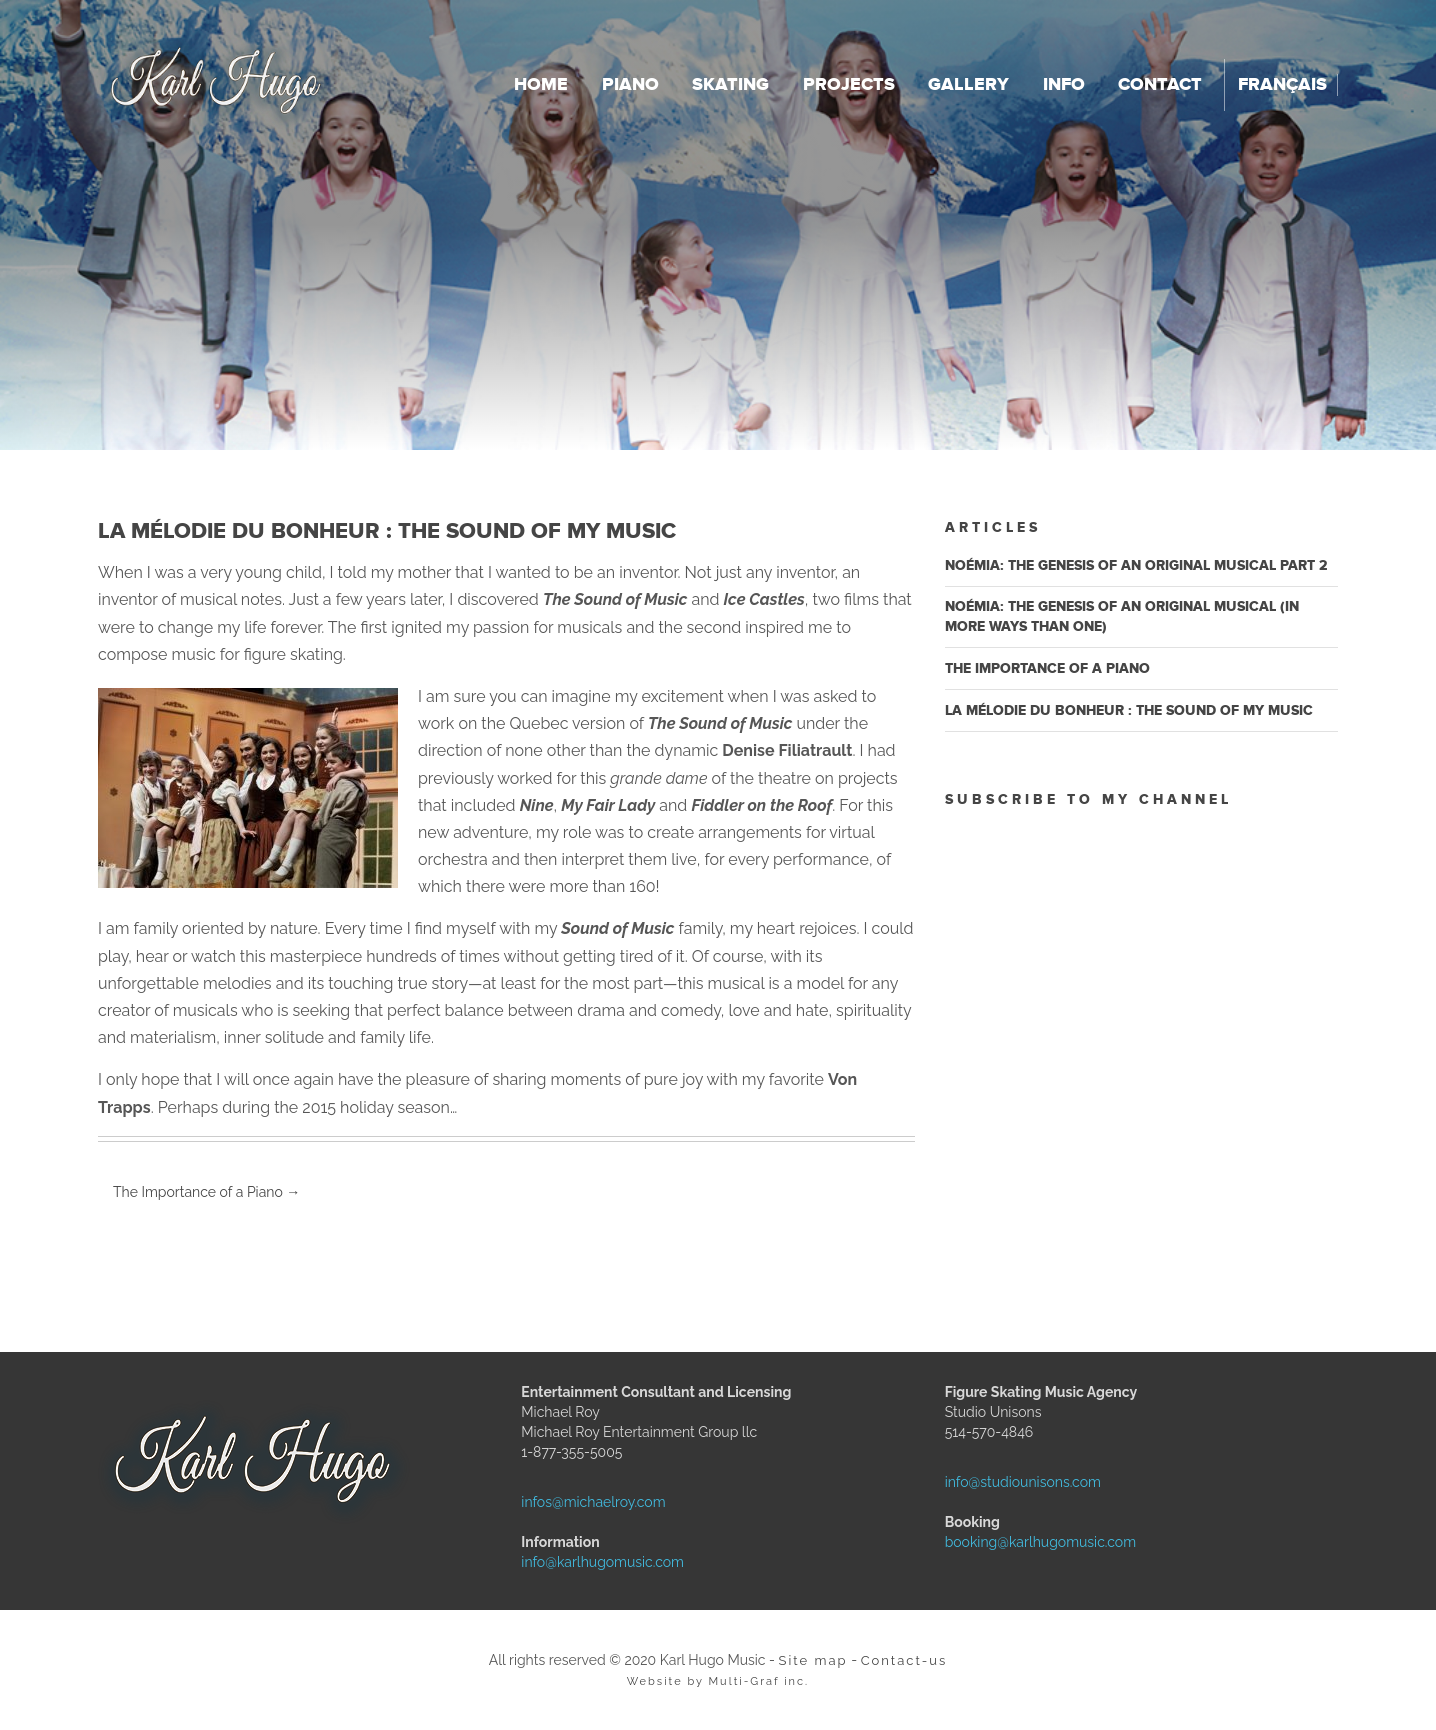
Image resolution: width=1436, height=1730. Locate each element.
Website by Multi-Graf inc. (718, 1681)
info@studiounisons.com (990, 1482)
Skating (730, 85)
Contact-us (904, 1660)
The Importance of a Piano (206, 1192)
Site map (813, 1660)
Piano (630, 85)
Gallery (968, 85)
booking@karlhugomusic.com (990, 1542)
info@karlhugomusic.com (566, 1562)
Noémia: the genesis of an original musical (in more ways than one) (1122, 616)
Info (1064, 85)
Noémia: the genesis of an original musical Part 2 (1136, 565)
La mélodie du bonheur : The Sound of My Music (1129, 710)
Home (541, 85)
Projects (849, 85)
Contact (1160, 85)
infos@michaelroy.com (566, 1502)
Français (1282, 85)
